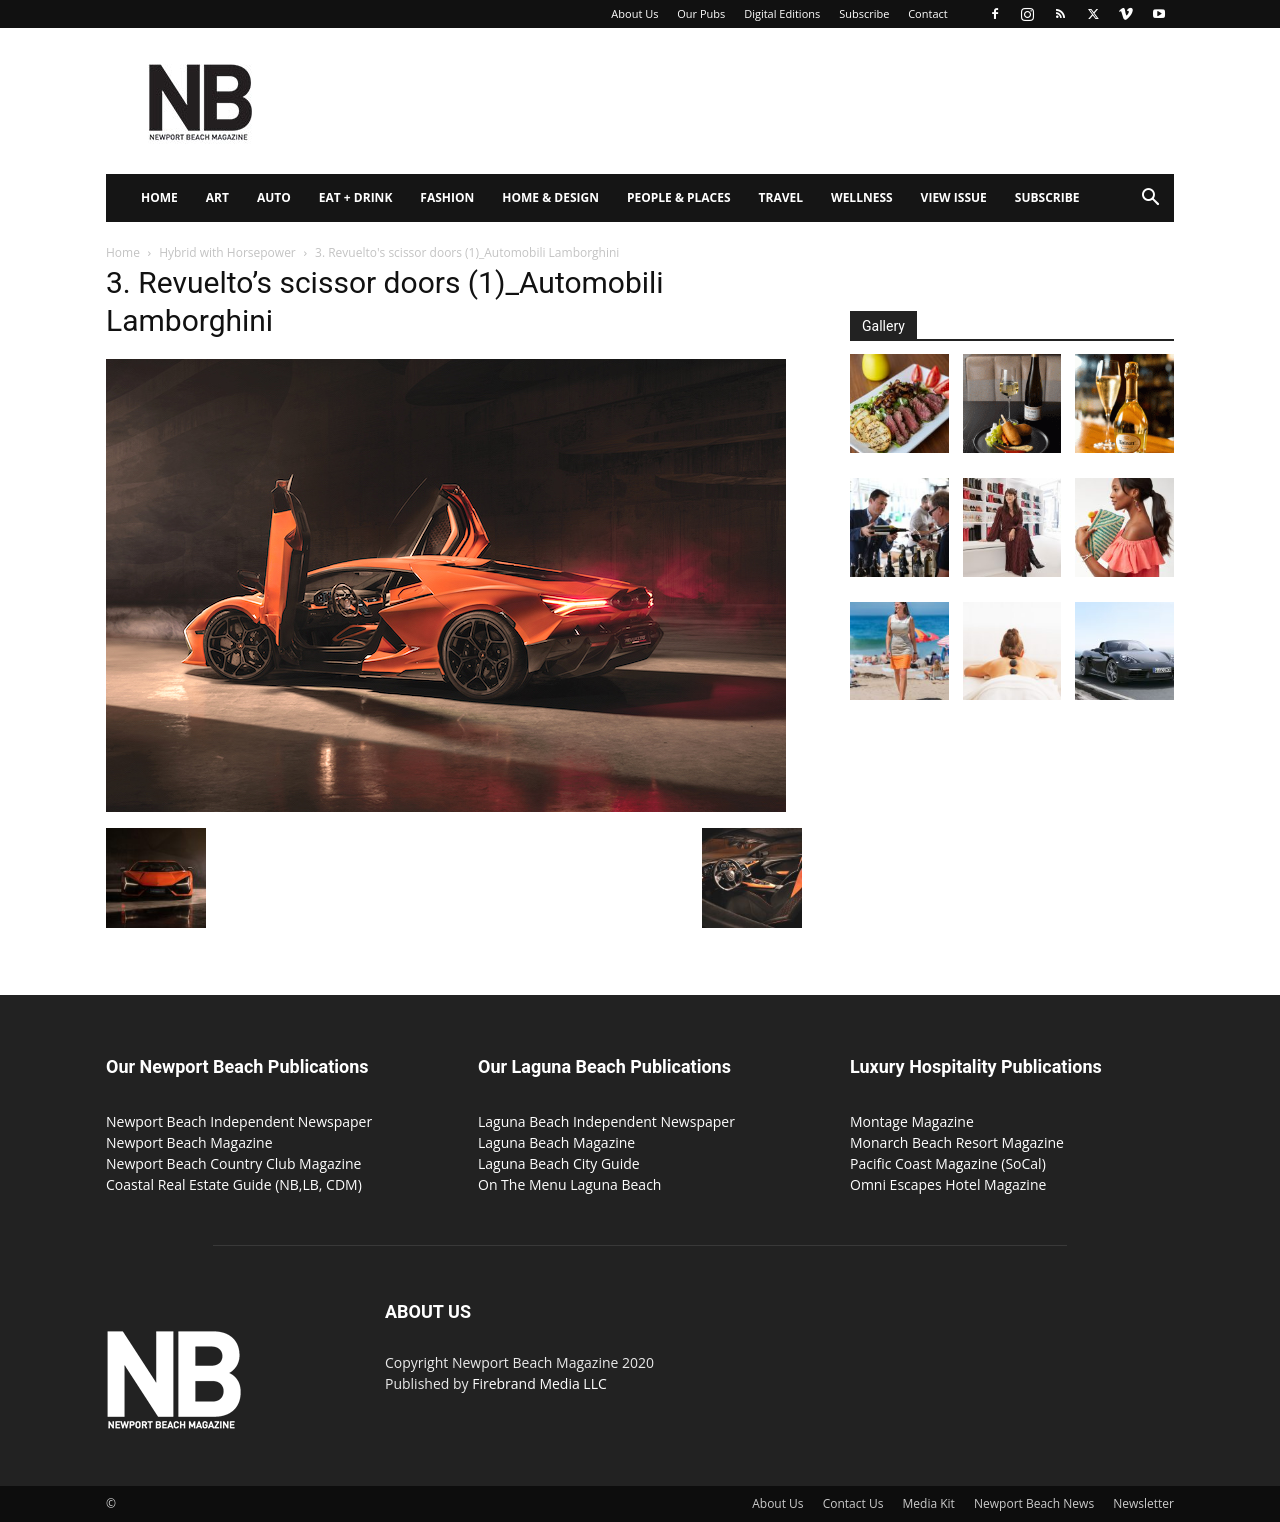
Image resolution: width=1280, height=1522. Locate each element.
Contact (928, 13)
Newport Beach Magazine (189, 1142)
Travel (781, 197)
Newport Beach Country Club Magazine (233, 1163)
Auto (274, 197)
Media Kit (929, 1503)
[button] (1150, 199)
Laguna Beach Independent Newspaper (606, 1121)
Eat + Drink (356, 197)
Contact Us (853, 1503)
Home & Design (550, 197)
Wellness (862, 197)
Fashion (447, 197)
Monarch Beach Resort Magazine (957, 1142)
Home (159, 197)
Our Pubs (701, 13)
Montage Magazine (912, 1121)
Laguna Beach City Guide (559, 1163)
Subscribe (864, 13)
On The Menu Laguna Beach (569, 1184)
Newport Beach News (1034, 1503)
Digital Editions (782, 13)
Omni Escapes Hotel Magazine (948, 1184)
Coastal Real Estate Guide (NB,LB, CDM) (234, 1184)
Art (217, 197)
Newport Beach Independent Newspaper (239, 1121)
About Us (634, 13)
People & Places (679, 197)
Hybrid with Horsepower (227, 252)
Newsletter (1143, 1503)
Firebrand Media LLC (539, 1383)
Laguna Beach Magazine (556, 1142)
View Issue (954, 197)
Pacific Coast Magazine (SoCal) (948, 1163)
